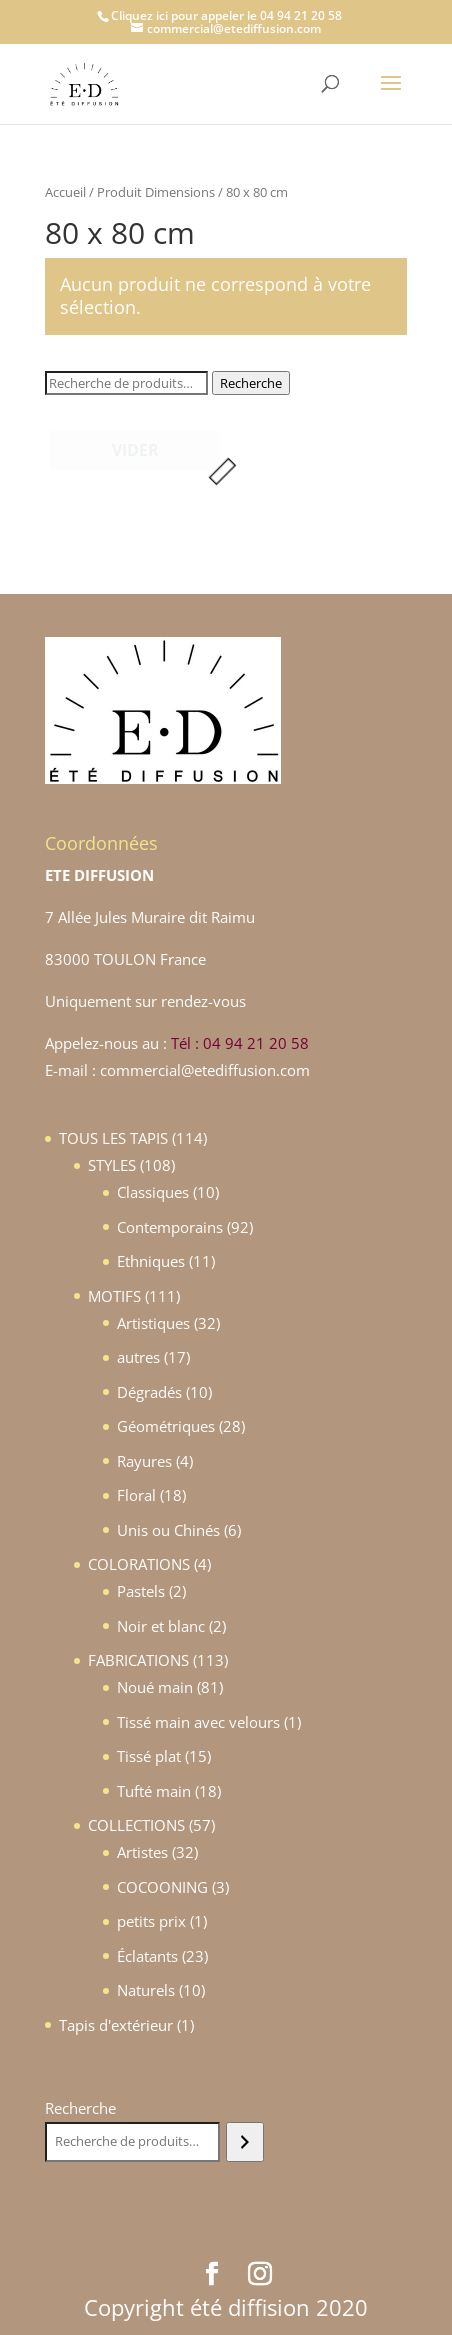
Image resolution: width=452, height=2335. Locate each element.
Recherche (251, 383)
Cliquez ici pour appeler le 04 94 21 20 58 (226, 15)
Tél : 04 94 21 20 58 (240, 1043)
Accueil (65, 192)
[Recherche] (244, 2142)
